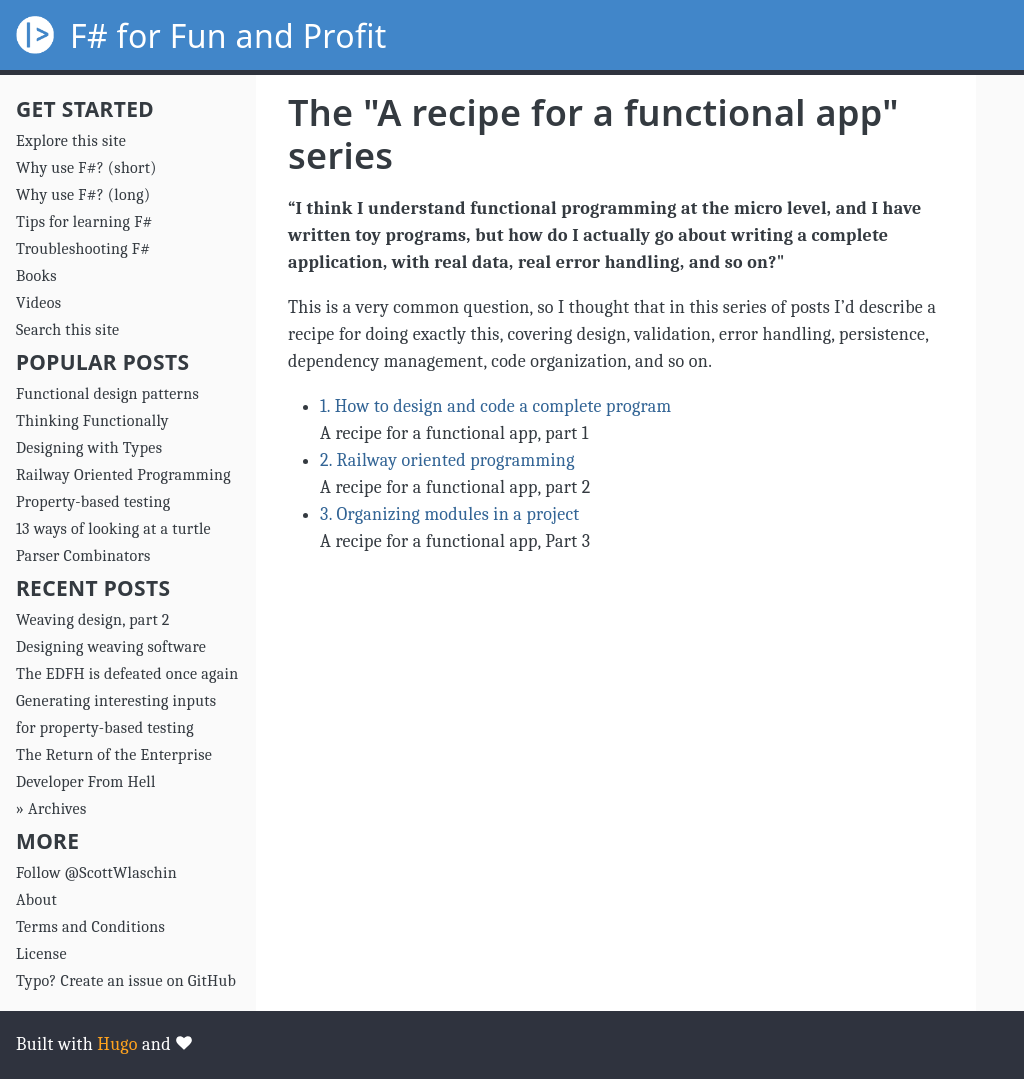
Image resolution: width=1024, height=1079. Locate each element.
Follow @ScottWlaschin (96, 873)
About (36, 900)
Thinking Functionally (92, 421)
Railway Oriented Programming (123, 475)
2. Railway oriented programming (447, 460)
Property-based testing (93, 502)
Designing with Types (89, 448)
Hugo (117, 1044)
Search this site (67, 330)
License (41, 954)
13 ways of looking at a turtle (113, 529)
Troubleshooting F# (83, 249)
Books (36, 276)
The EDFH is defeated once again (127, 674)
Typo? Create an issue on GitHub (126, 981)
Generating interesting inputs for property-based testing (116, 714)
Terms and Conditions (90, 927)
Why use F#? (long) (83, 195)
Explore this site (71, 141)
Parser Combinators (83, 556)
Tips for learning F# (84, 222)
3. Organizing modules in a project (450, 514)
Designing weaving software (111, 647)
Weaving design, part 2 (93, 620)
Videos (38, 303)
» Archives (51, 809)
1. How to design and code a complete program (495, 406)
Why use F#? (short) (86, 168)
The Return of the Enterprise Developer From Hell (114, 768)
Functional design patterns (107, 394)
